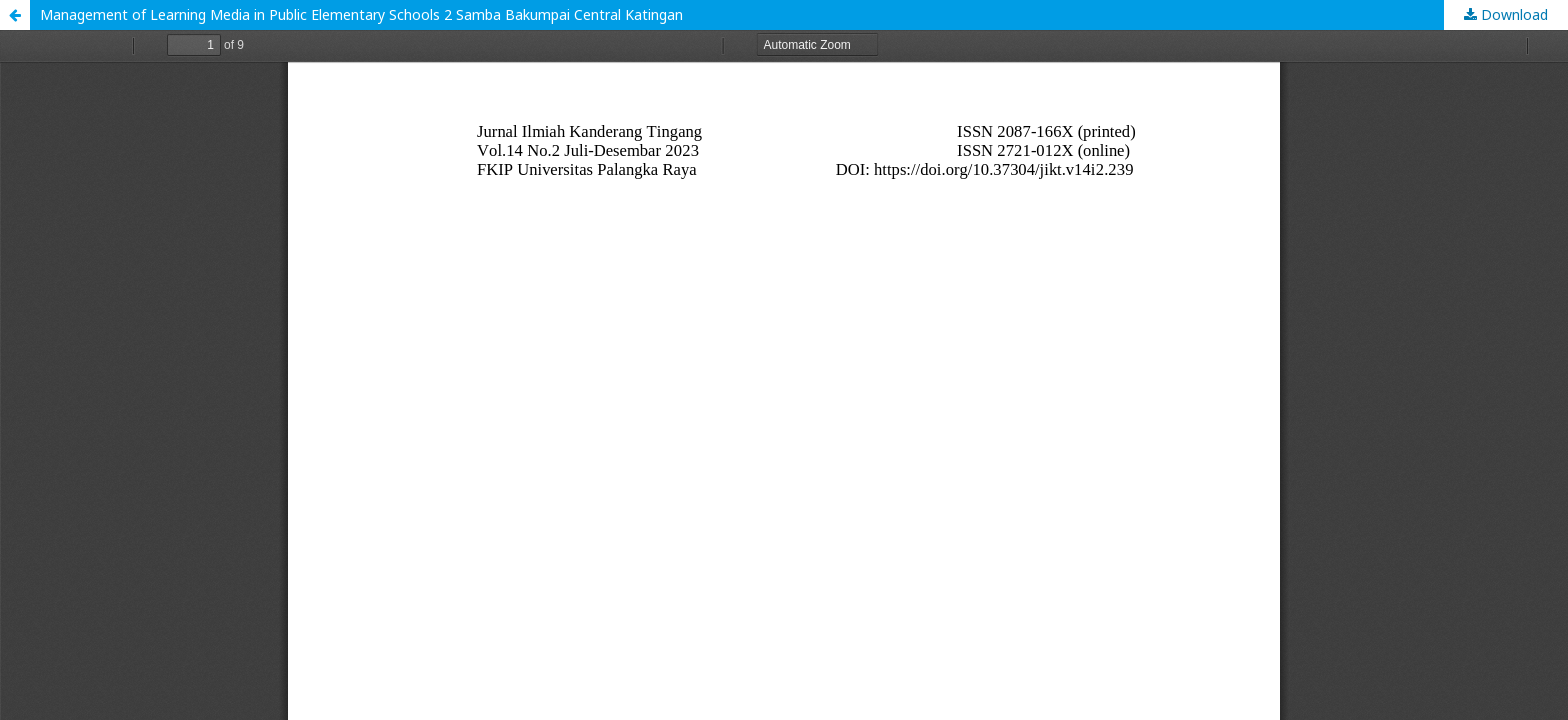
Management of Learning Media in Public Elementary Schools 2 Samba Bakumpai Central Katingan (361, 14)
